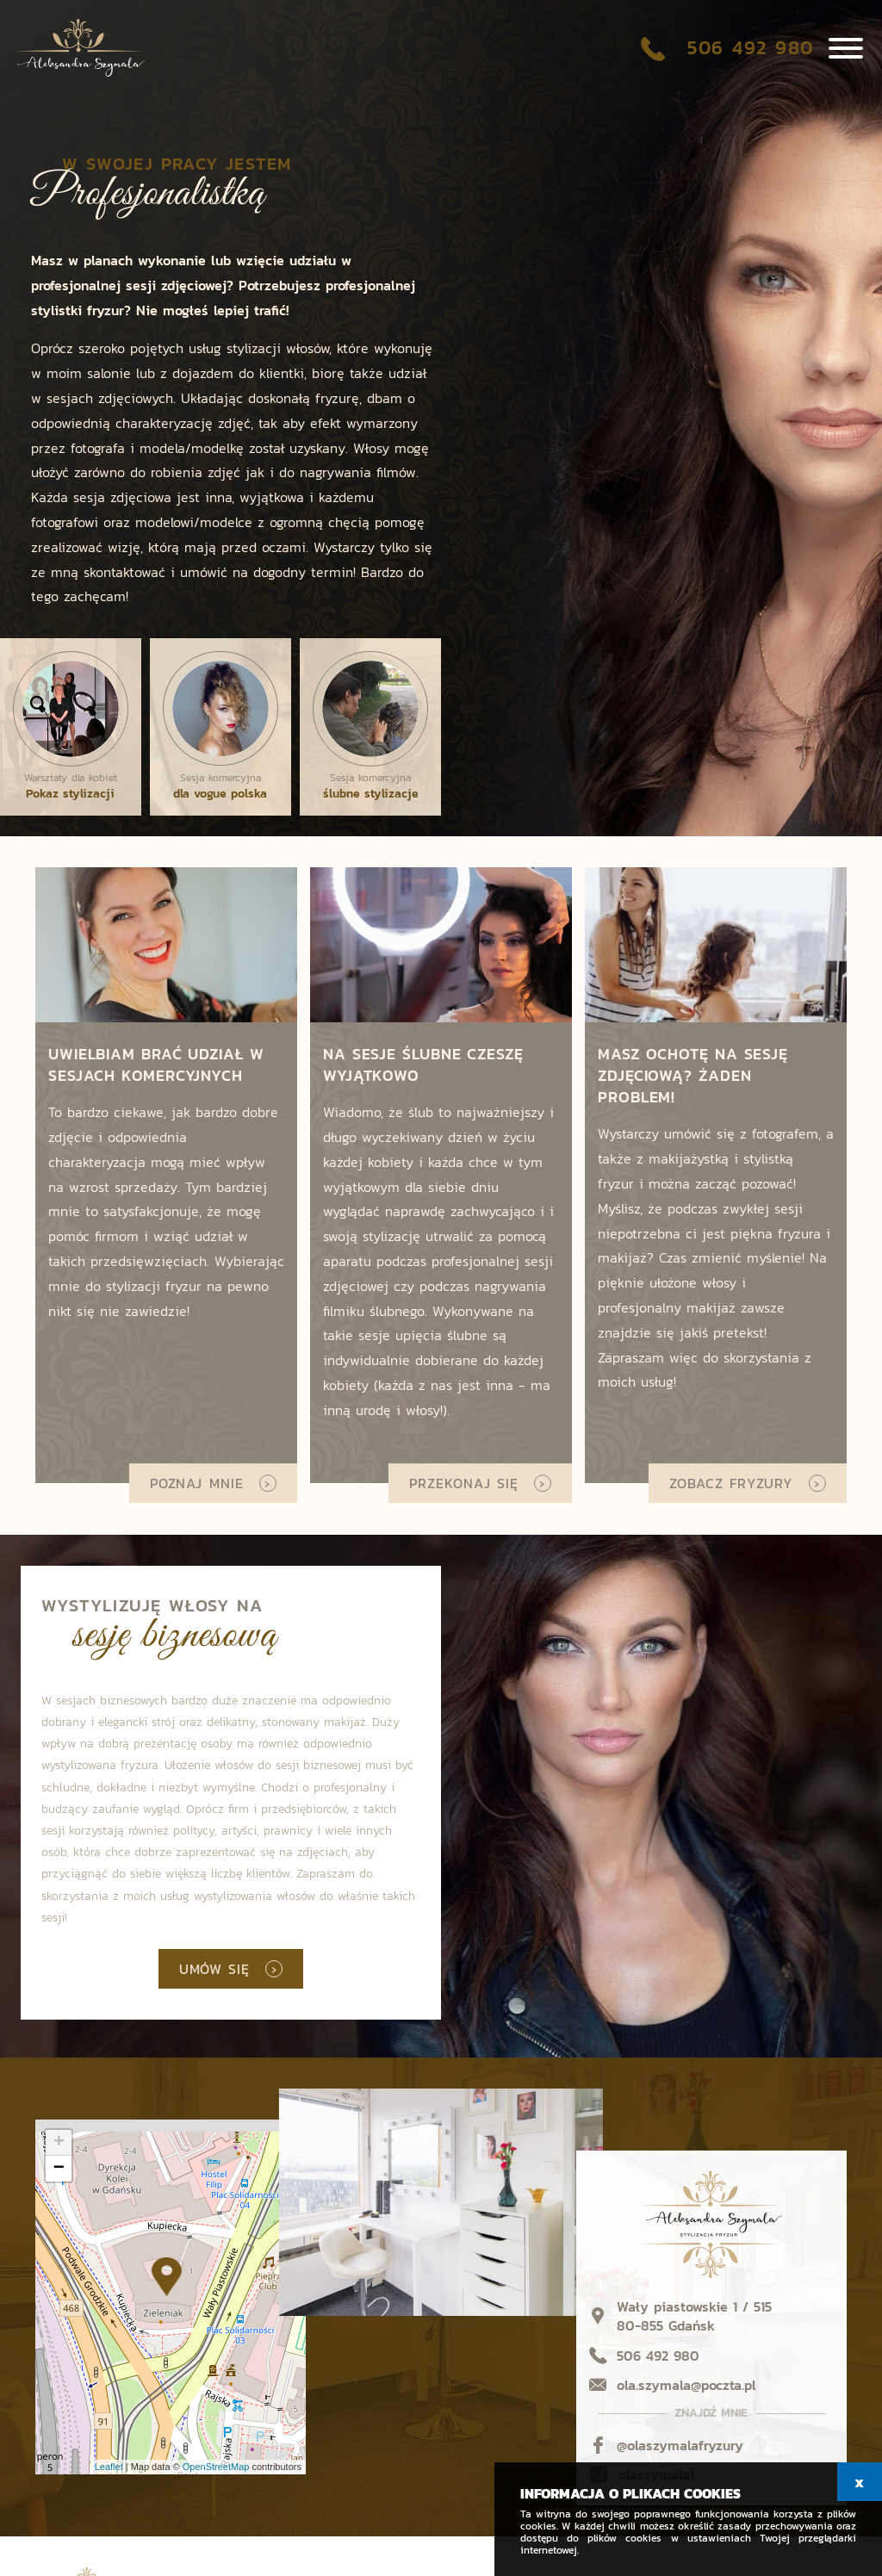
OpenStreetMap (216, 2466)
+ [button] (59, 2143)
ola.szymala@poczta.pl (686, 2384)
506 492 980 (747, 50)
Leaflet (109, 2466)
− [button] (59, 2169)
